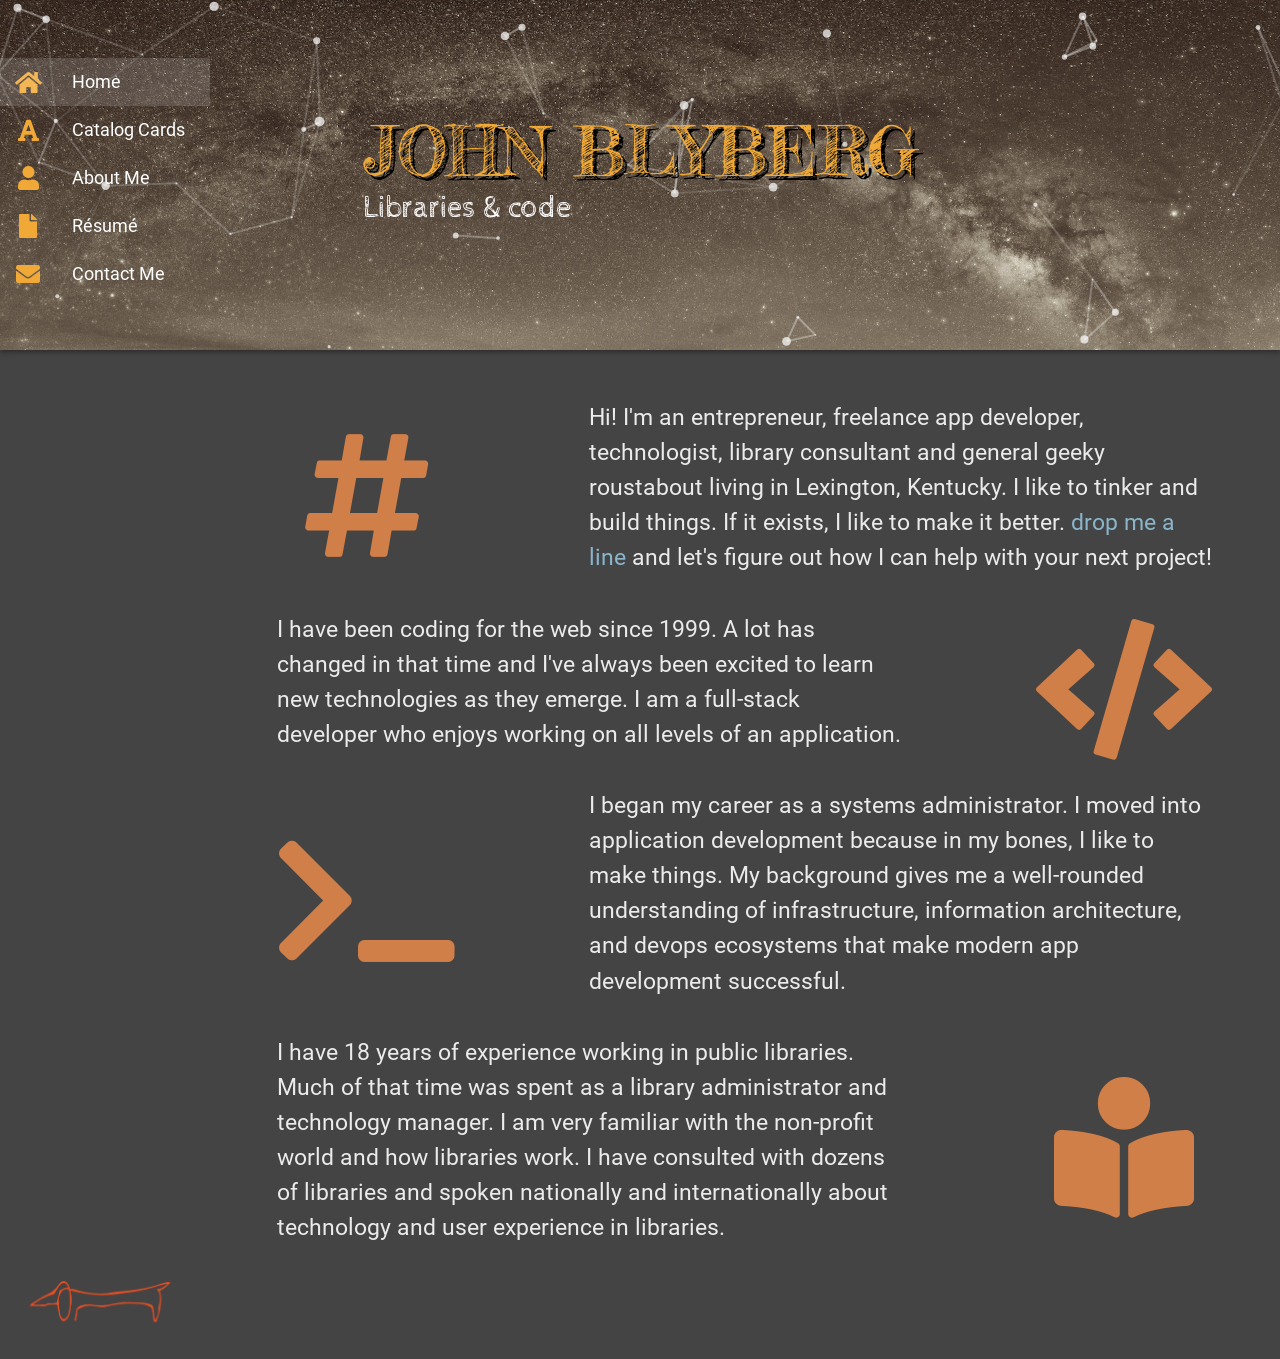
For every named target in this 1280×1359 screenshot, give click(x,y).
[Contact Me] (105, 274)
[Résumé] (105, 226)
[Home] (105, 82)
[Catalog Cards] (105, 130)
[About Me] (105, 178)
